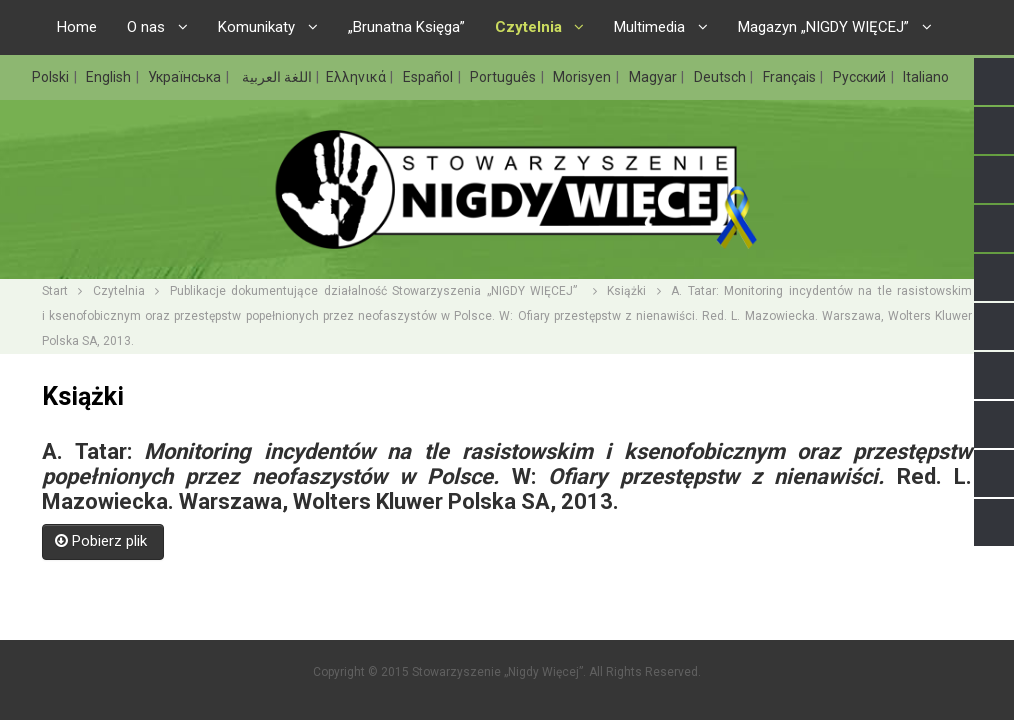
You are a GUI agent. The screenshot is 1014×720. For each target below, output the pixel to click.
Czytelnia (119, 291)
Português (504, 77)
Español (429, 77)
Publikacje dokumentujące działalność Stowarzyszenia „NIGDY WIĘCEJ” (376, 291)
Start (55, 291)
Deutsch (721, 77)
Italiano (926, 77)
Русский (861, 77)
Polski (52, 77)
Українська (186, 77)
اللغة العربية (275, 77)
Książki (626, 291)
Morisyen (583, 77)
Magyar (654, 77)
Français (791, 77)
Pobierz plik (103, 541)
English (110, 77)
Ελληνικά (357, 77)
